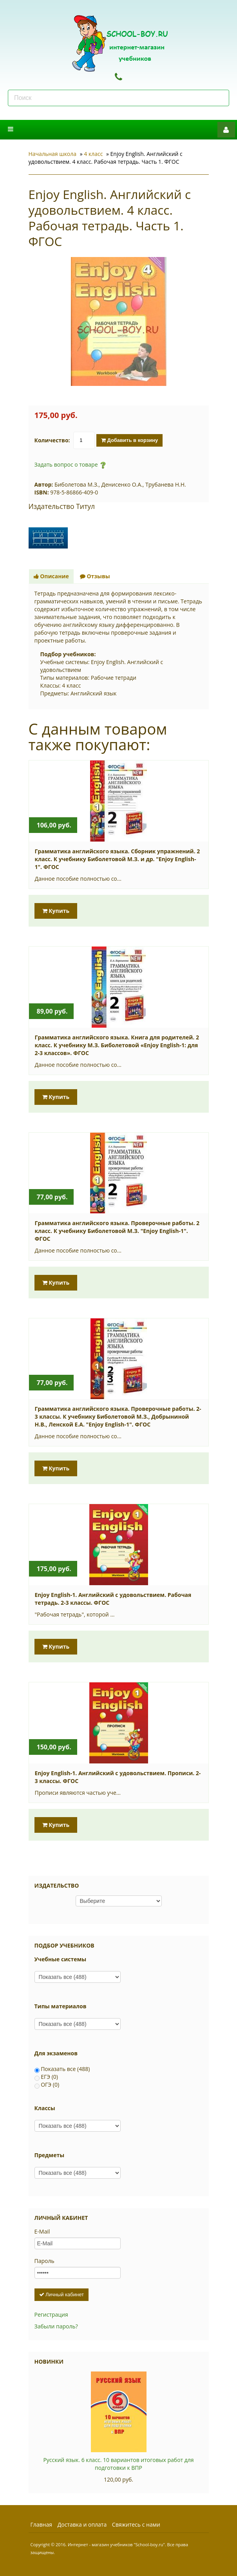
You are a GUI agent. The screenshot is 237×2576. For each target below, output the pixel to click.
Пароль (44, 2261)
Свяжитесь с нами (136, 2524)
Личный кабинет (61, 2294)
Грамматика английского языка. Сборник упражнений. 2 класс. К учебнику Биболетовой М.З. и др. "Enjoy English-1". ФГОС (117, 859)
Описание (51, 576)
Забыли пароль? (56, 2326)
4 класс (93, 153)
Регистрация (51, 2314)
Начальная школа (53, 153)
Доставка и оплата (82, 2524)
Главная (41, 2524)
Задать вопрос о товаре (66, 464)
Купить (56, 910)
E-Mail (42, 2231)
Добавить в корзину (129, 440)
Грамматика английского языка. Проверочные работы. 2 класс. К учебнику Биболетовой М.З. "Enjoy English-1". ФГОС (117, 1230)
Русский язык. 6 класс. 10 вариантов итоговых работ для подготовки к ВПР (118, 2463)
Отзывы (95, 576)
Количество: (52, 440)
